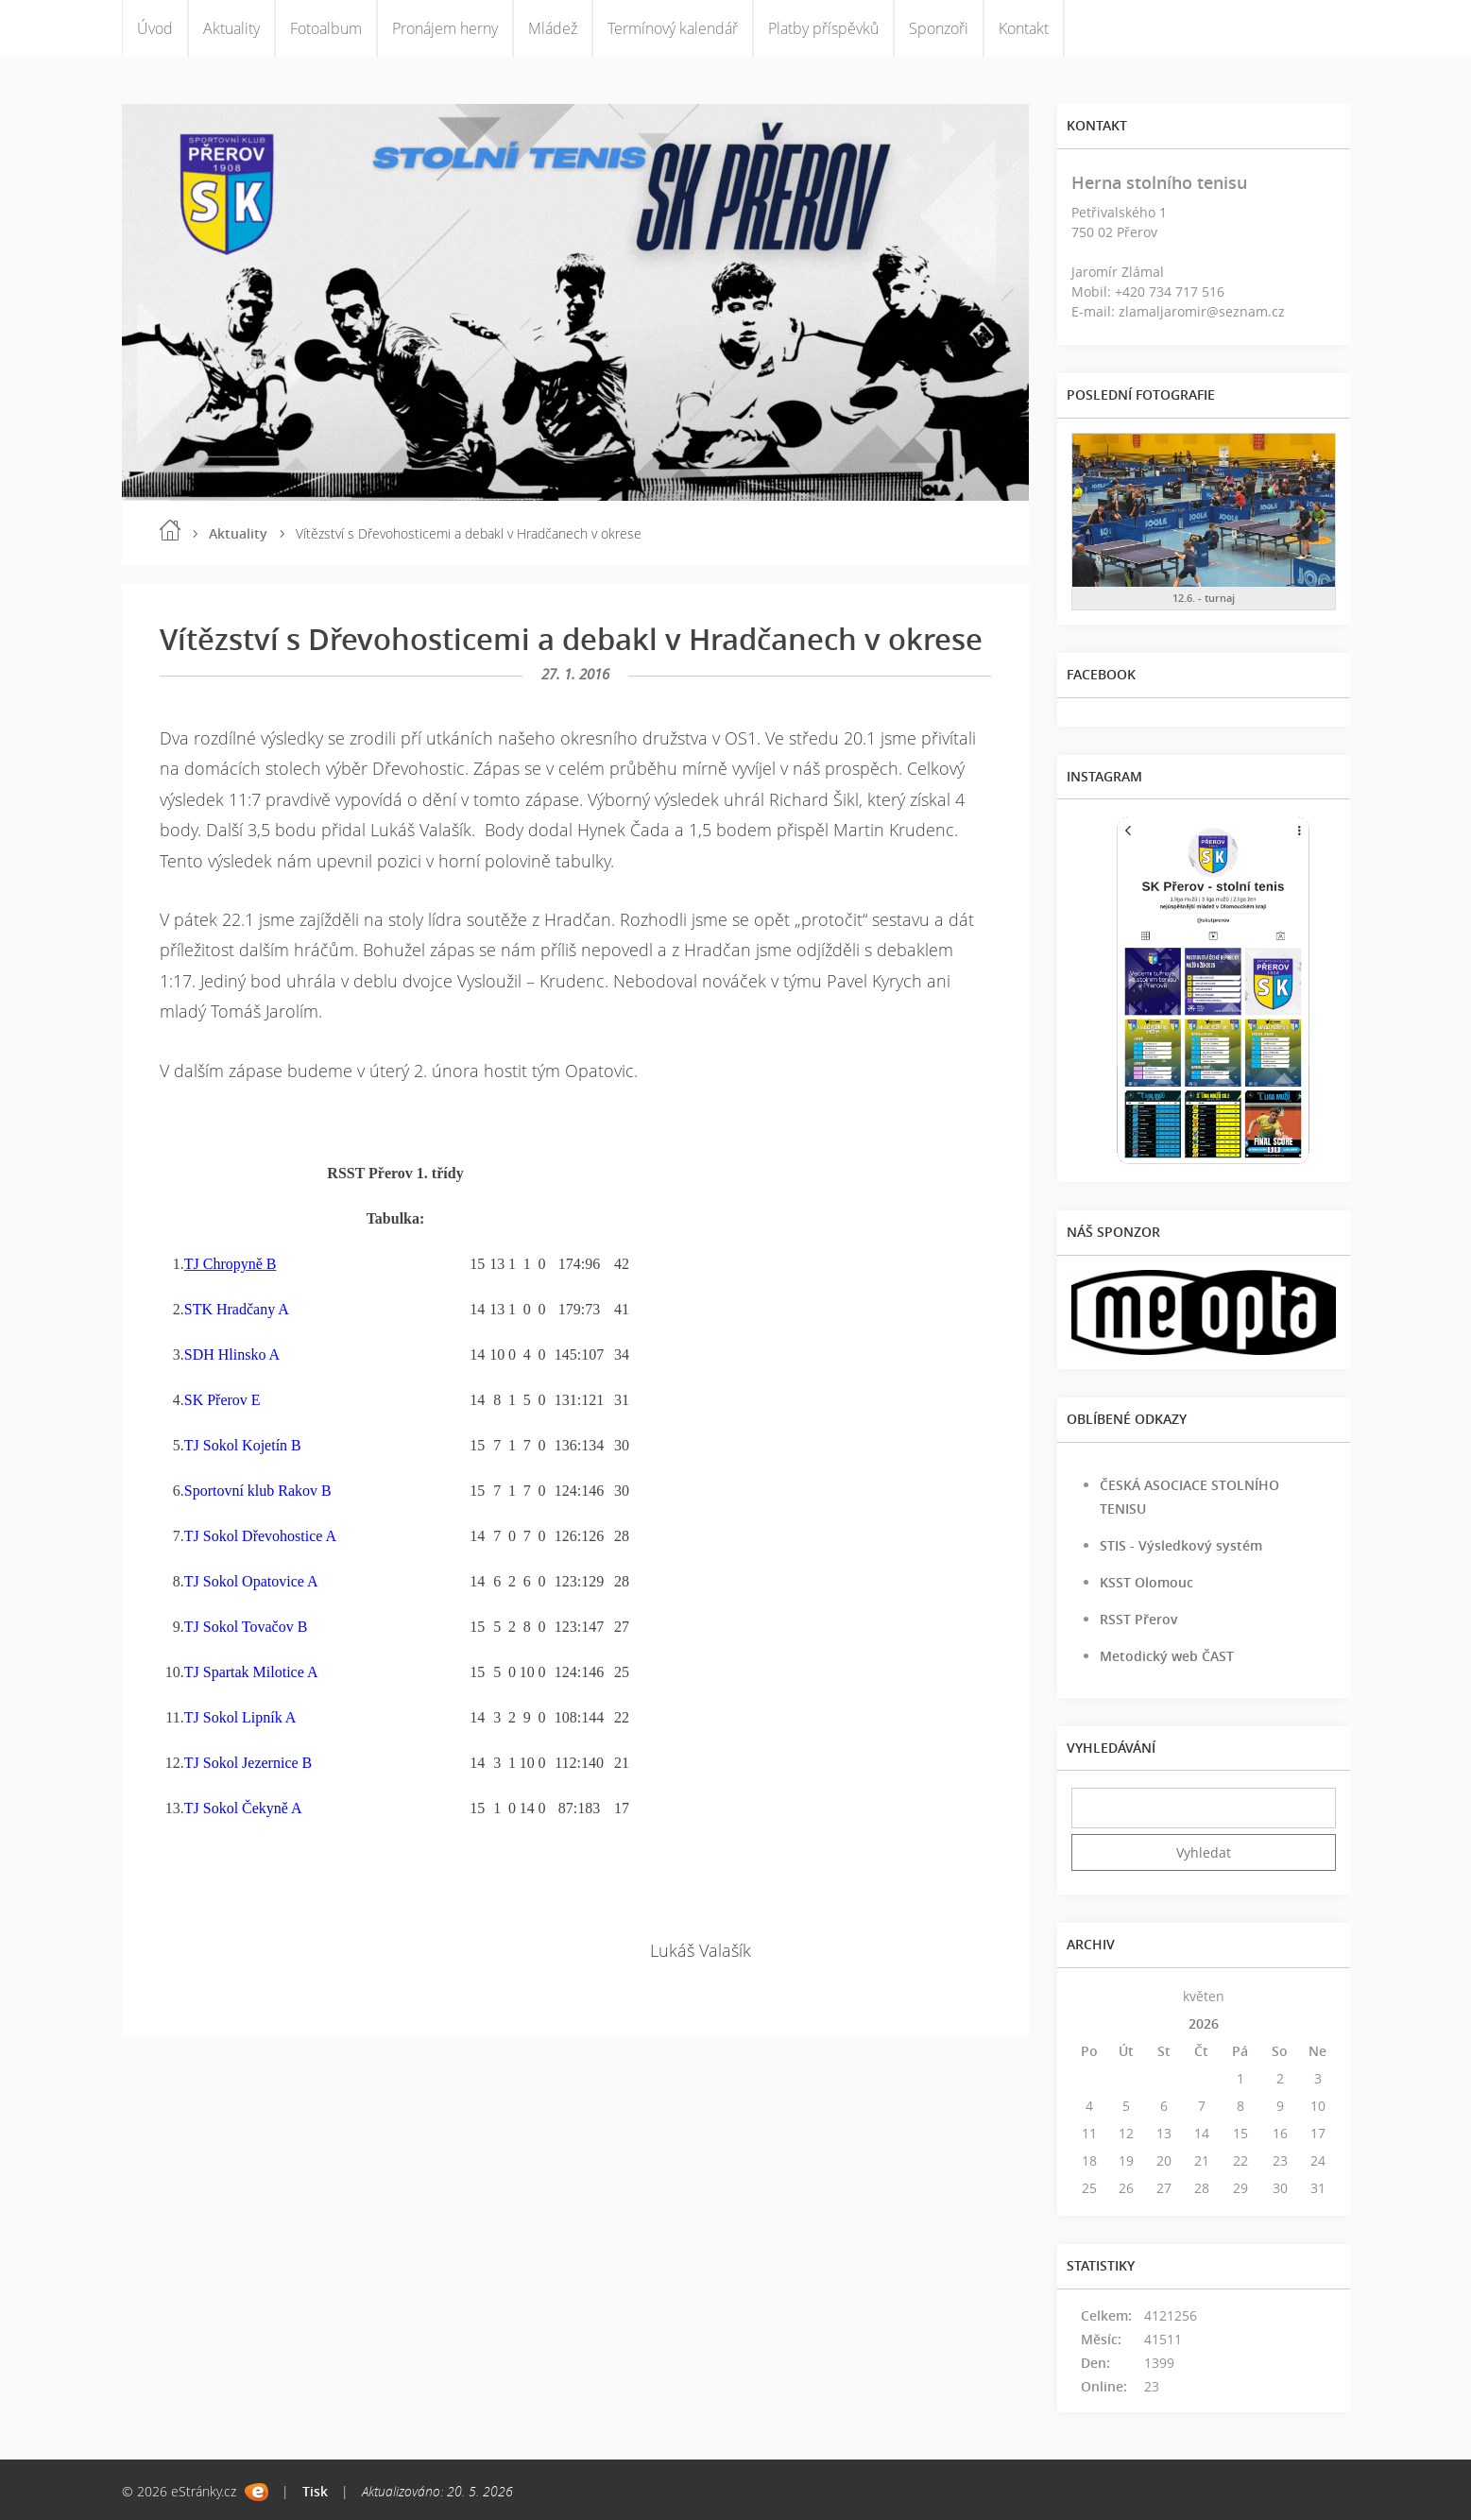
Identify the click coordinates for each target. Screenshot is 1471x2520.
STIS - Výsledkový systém (1181, 1545)
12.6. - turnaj (1203, 598)
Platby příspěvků (823, 28)
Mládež (552, 28)
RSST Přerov (1139, 1619)
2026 (1204, 2023)
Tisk (315, 2491)
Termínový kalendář (672, 28)
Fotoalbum (326, 28)
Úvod (155, 28)
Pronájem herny (445, 28)
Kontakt (1024, 28)
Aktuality (231, 28)
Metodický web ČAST (1167, 1656)
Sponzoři (938, 28)
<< (1089, 1996)
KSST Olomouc (1146, 1582)
